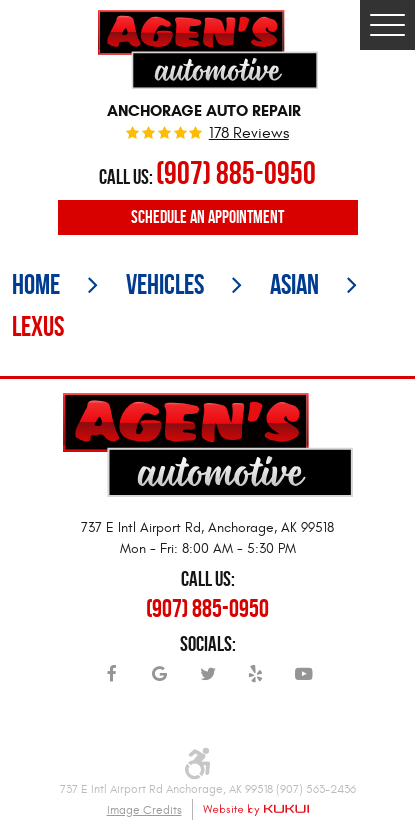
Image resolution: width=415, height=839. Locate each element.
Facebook (112, 681)
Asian (294, 284)
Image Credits (144, 810)
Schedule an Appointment (207, 217)
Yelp (256, 681)
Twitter (208, 681)
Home (36, 284)
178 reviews (249, 134)
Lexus (38, 326)
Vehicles (165, 284)
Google (160, 681)
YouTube (304, 681)
